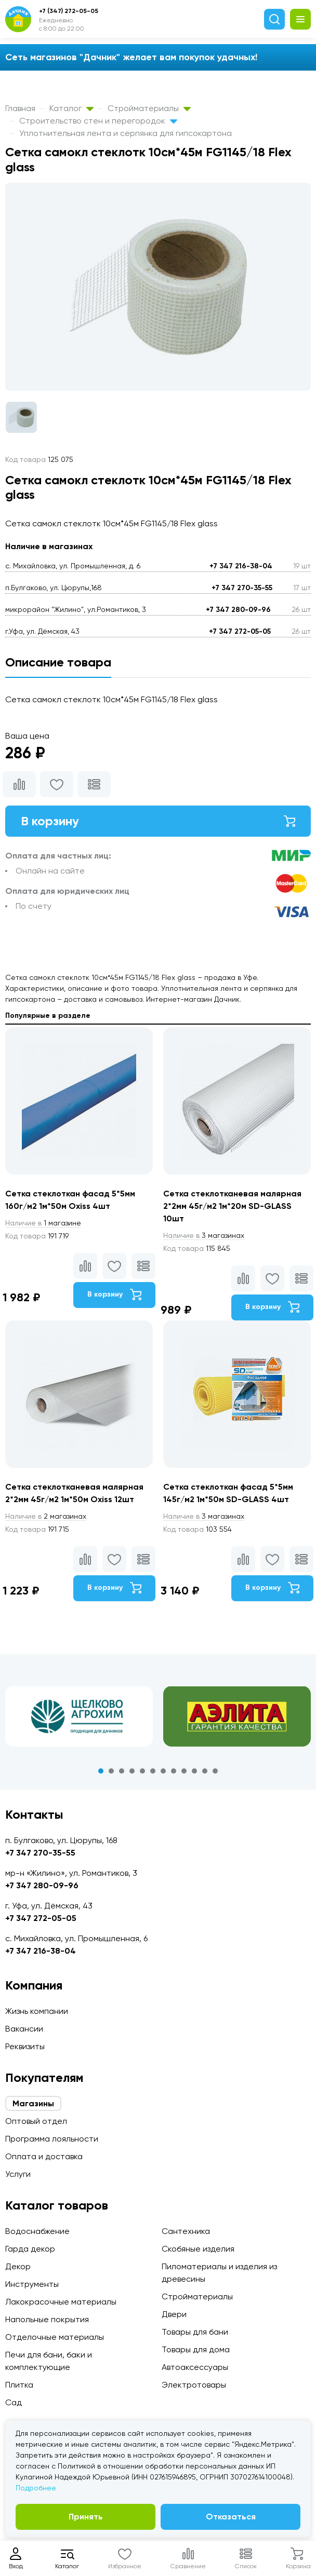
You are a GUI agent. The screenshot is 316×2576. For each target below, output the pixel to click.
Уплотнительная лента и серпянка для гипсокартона (125, 133)
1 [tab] (100, 1771)
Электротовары (194, 2385)
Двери (174, 2314)
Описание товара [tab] (58, 662)
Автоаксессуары (195, 2367)
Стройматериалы (149, 108)
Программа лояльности (51, 2139)
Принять (86, 2517)
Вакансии (24, 2029)
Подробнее (36, 2488)
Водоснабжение (37, 2231)
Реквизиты (25, 2046)
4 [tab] (132, 1771)
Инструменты (32, 2284)
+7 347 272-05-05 (240, 631)
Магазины (33, 2103)
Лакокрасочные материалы (60, 2302)
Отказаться (231, 2517)
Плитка (19, 2385)
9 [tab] (184, 1771)
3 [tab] (121, 1771)
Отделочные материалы (54, 2337)
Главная (20, 108)
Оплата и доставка (44, 2156)
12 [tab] (215, 1771)
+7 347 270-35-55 (242, 587)
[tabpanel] (79, 1716)
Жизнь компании (36, 2011)
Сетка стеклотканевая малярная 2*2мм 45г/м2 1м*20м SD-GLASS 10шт (232, 1206)
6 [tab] (152, 1771)
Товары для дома (196, 2349)
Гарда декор (30, 2249)
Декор (18, 2266)
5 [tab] (142, 1771)
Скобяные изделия (198, 2249)
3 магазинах (203, 1235)
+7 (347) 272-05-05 (68, 11)
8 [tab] (173, 1771)
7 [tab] (163, 1771)
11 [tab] (204, 1771)
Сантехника (186, 2231)
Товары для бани (195, 2332)
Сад (13, 2402)
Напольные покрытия (47, 2319)
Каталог (71, 108)
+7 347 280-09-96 (238, 609)
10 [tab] (194, 1771)
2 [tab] (111, 1771)
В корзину (158, 820)
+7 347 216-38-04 (240, 566)
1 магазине (43, 1223)
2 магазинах (45, 1516)
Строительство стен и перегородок (98, 121)
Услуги (18, 2174)
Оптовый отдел (36, 2121)
